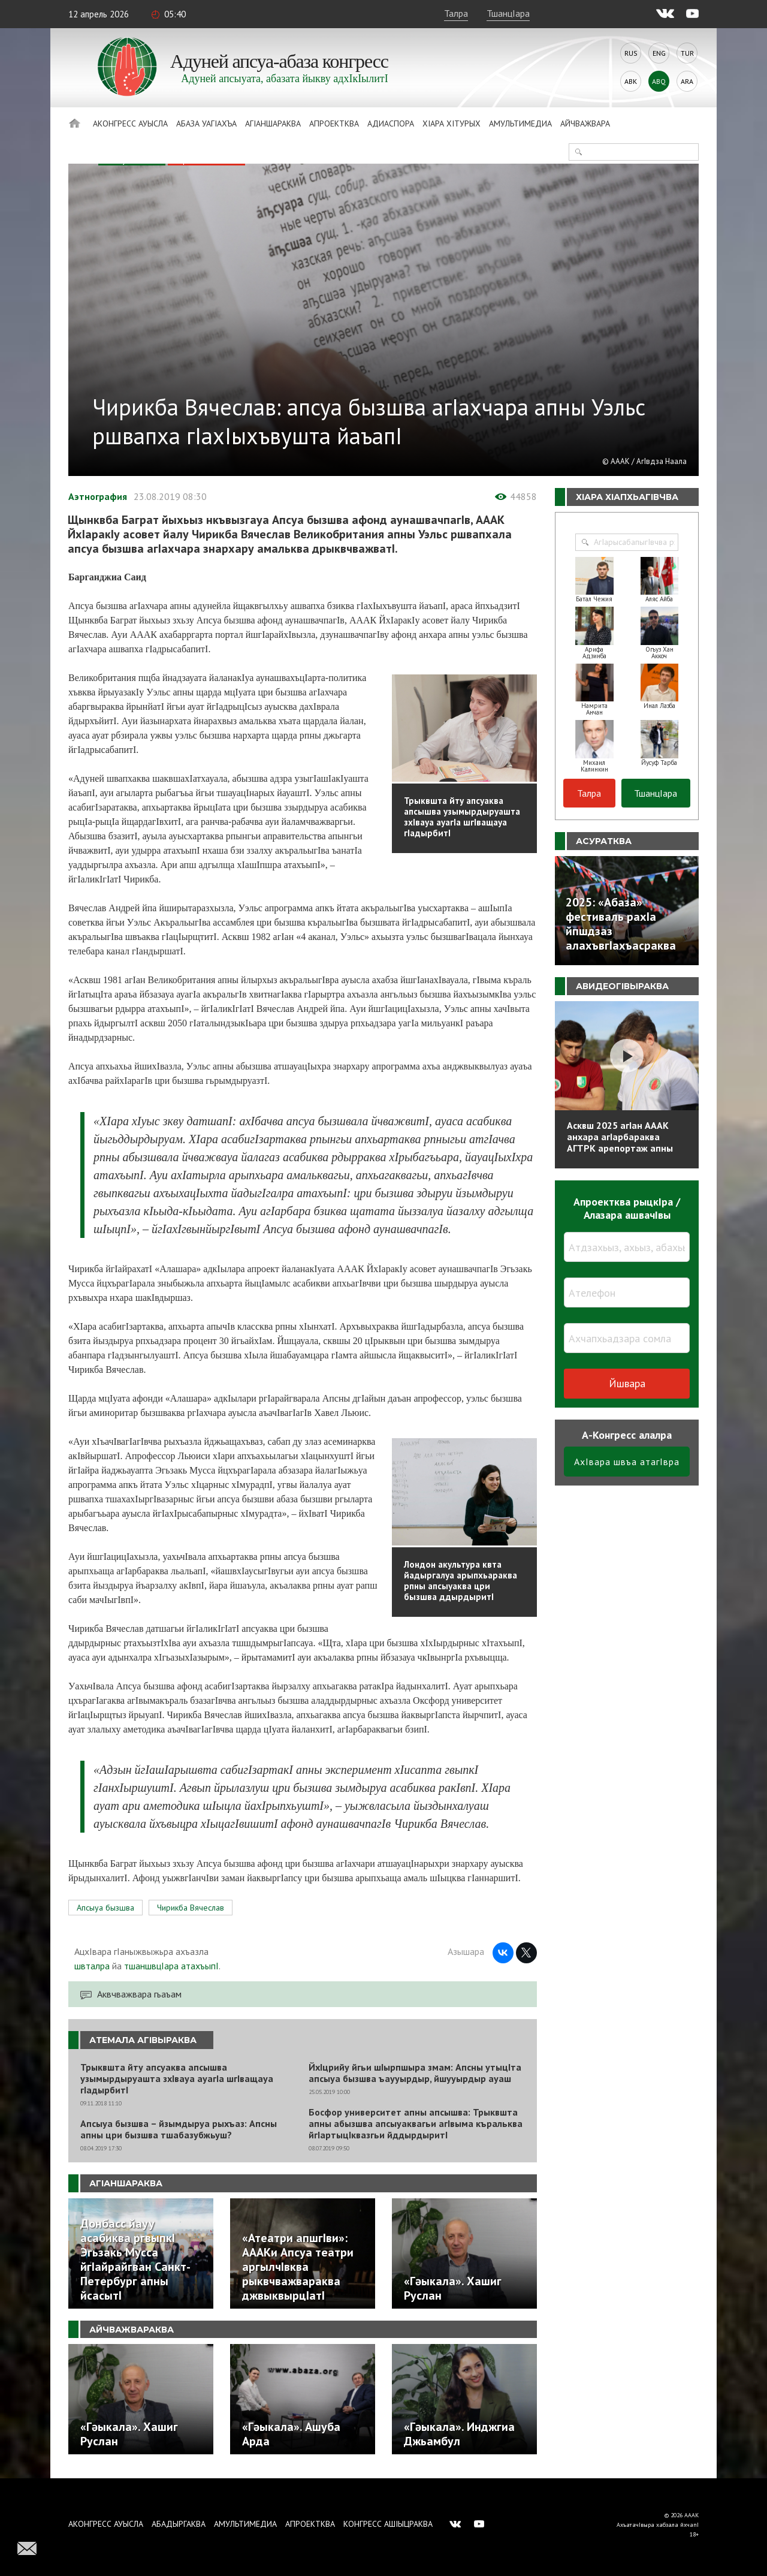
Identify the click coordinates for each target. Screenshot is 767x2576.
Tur (687, 53)
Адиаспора (390, 123)
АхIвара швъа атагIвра (627, 1462)
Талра (456, 13)
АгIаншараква (273, 123)
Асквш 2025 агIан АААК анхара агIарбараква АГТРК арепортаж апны (620, 1136)
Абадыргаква (179, 2523)
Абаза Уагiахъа (206, 123)
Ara (687, 81)
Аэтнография (97, 496)
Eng (659, 53)
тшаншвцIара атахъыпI (171, 1966)
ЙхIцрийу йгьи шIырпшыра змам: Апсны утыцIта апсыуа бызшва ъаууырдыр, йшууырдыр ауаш (415, 2073)
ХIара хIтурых (451, 123)
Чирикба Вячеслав (190, 1907)
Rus (631, 53)
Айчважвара (585, 123)
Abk (630, 81)
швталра (92, 1966)
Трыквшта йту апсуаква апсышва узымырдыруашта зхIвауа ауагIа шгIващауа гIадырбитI (176, 2079)
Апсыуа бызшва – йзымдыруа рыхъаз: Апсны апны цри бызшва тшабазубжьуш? (178, 2129)
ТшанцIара (508, 13)
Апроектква (334, 123)
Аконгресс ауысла (130, 123)
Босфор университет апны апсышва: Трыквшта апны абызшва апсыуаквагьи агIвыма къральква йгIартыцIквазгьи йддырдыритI (416, 2124)
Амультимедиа (520, 123)
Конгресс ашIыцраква (388, 2523)
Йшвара (627, 1383)
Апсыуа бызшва (105, 1907)
